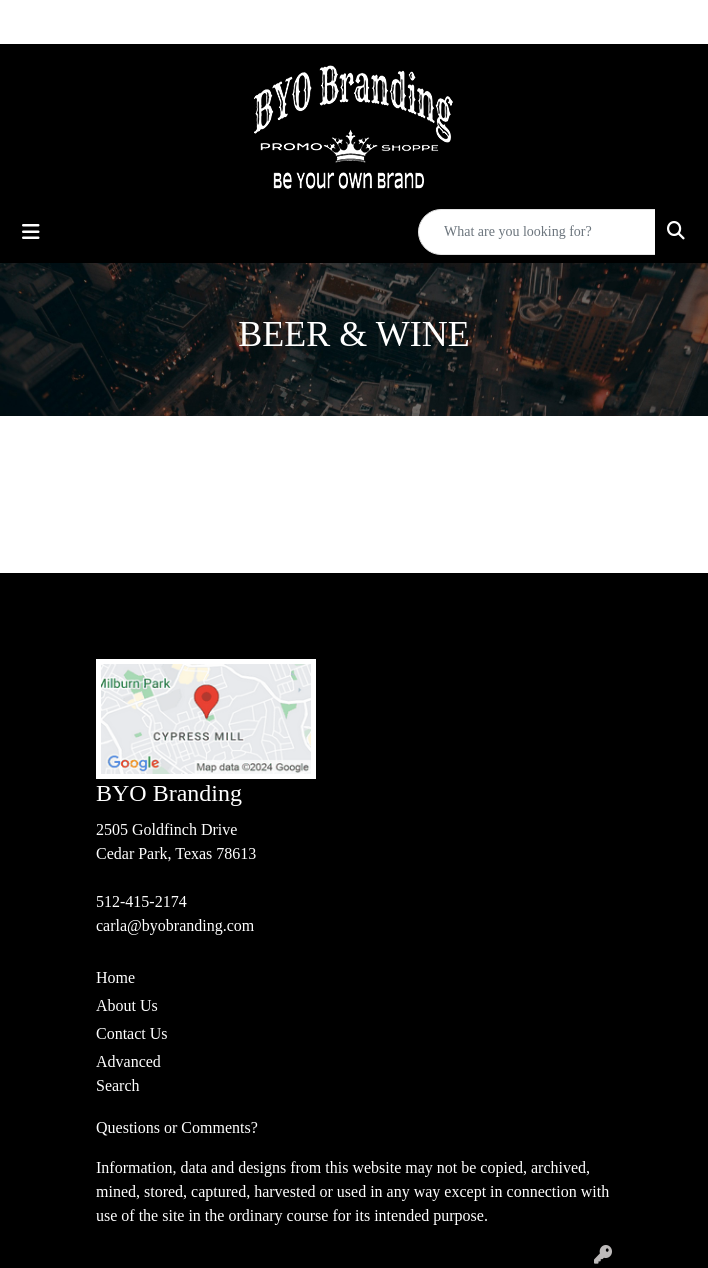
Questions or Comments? (177, 1127)
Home (115, 977)
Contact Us (132, 1033)
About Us (127, 1005)
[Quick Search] (537, 232)
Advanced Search (128, 1073)
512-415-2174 (141, 901)
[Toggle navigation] (31, 232)
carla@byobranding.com (175, 925)
